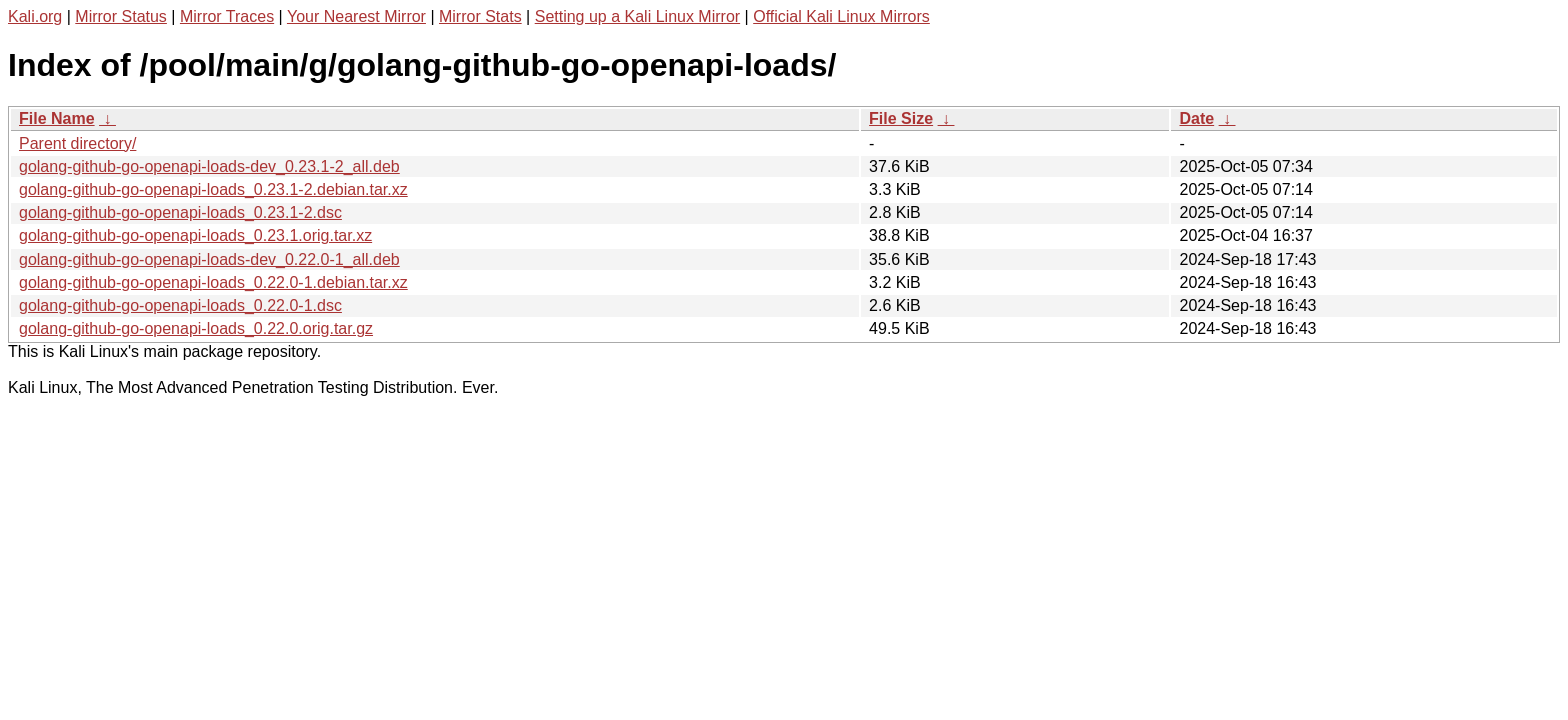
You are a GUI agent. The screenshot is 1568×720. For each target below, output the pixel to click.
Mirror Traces (227, 16)
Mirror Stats (480, 16)
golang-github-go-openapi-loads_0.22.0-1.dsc (180, 305)
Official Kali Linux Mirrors (841, 16)
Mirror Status (121, 16)
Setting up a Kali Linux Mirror (637, 16)
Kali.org (35, 16)
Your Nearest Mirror (356, 16)
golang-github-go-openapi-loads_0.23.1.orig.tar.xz (195, 235)
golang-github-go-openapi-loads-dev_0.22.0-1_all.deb (209, 259)
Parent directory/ (77, 143)
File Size (901, 118)
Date (1196, 118)
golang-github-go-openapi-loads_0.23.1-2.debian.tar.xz (213, 189)
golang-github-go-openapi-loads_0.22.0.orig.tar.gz (196, 328)
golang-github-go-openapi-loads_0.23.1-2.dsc (180, 212)
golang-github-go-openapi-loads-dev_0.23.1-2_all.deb (209, 166)
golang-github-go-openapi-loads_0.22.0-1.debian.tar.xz (213, 282)
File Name (57, 118)
